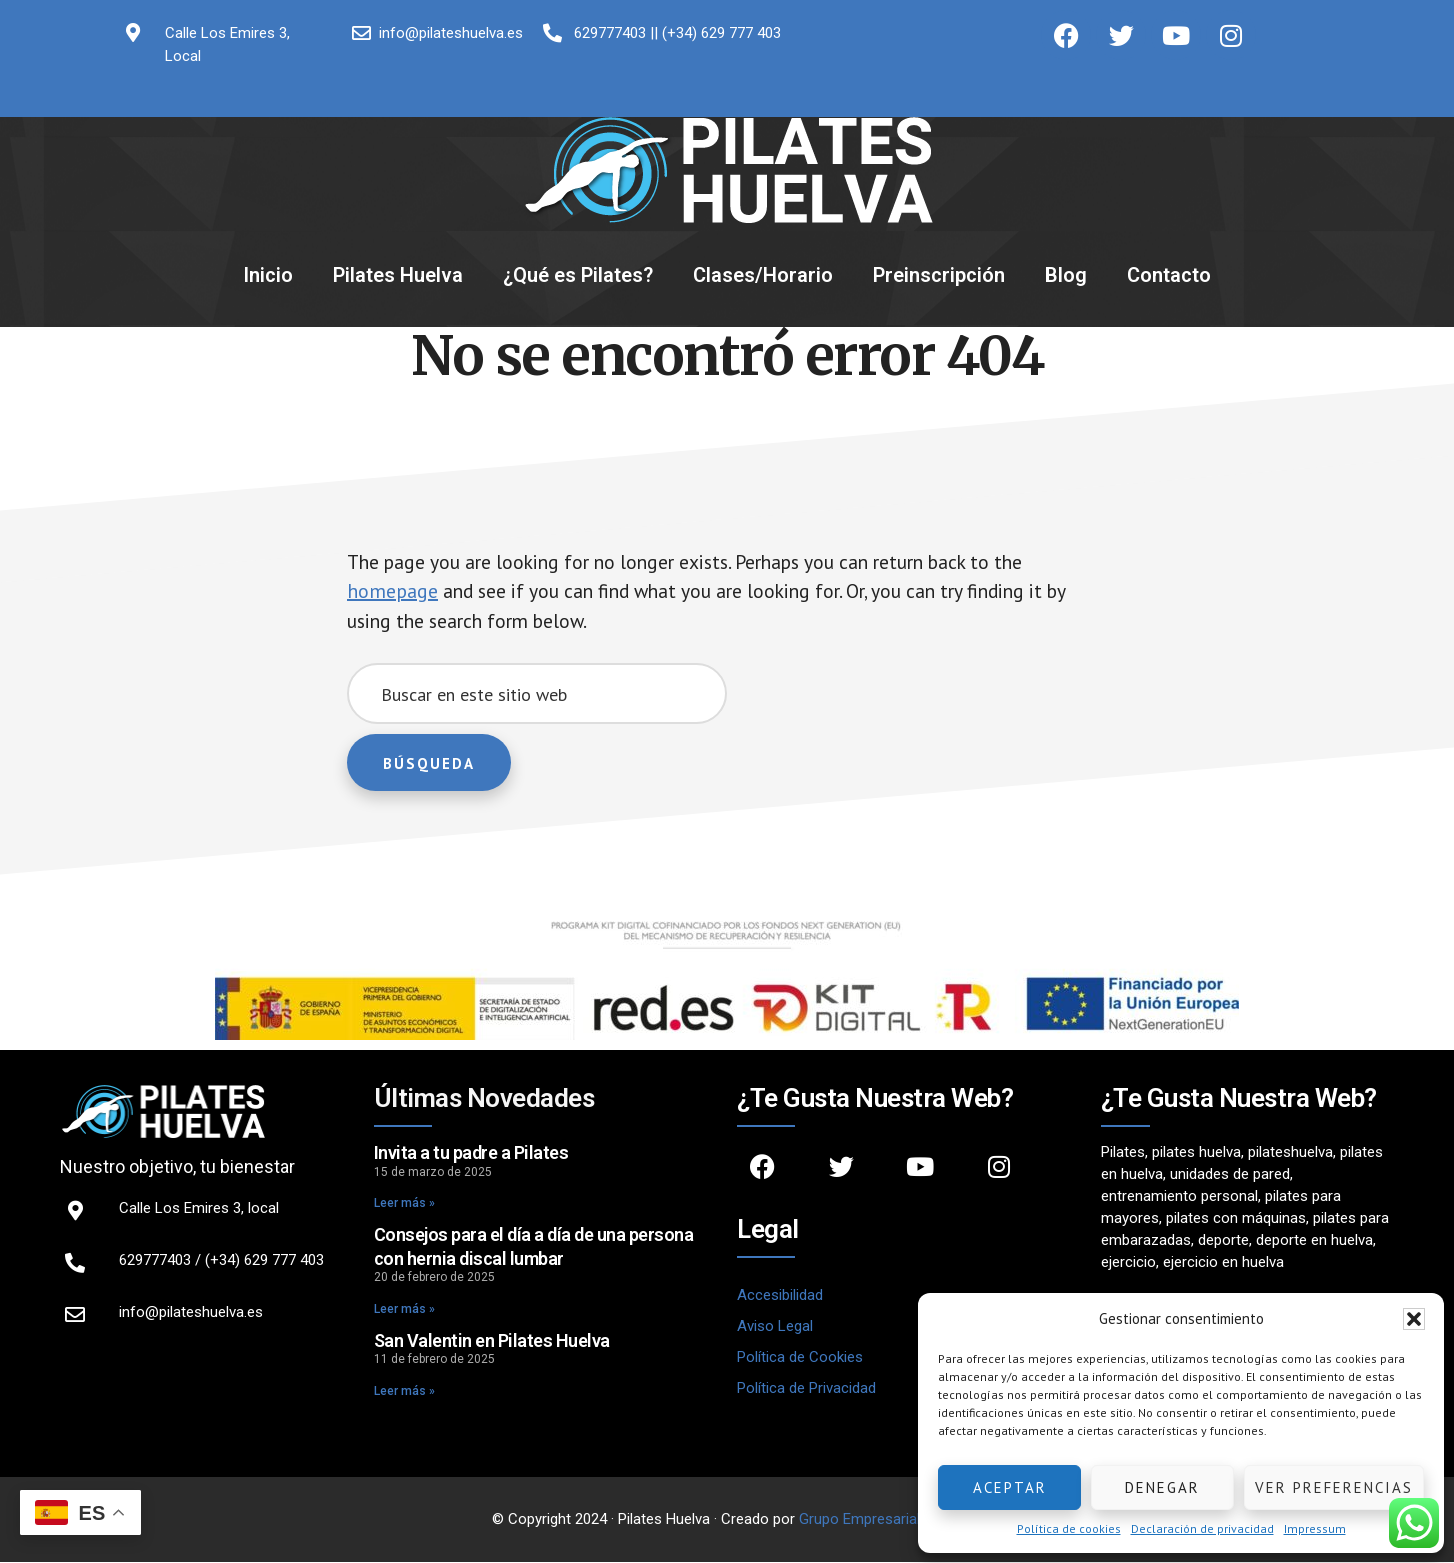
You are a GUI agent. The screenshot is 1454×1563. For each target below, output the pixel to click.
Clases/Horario (763, 275)
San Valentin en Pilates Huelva (492, 1341)
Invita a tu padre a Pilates (471, 1154)
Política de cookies (1069, 1528)
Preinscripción (939, 275)
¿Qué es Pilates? (578, 275)
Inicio (268, 275)
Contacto (1169, 275)
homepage (392, 592)
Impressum (1315, 1528)
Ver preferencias (1334, 1487)
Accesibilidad (780, 1297)
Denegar (1162, 1487)
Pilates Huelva (398, 275)
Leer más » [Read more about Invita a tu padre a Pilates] (404, 1205)
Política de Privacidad (806, 1390)
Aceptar (1010, 1487)
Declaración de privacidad (1202, 1528)
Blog (1066, 275)
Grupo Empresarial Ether (878, 1520)
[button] (1414, 1319)
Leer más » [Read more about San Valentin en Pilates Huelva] (404, 1392)
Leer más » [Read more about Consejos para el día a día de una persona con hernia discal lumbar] (404, 1310)
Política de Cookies (800, 1359)
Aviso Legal (775, 1328)
